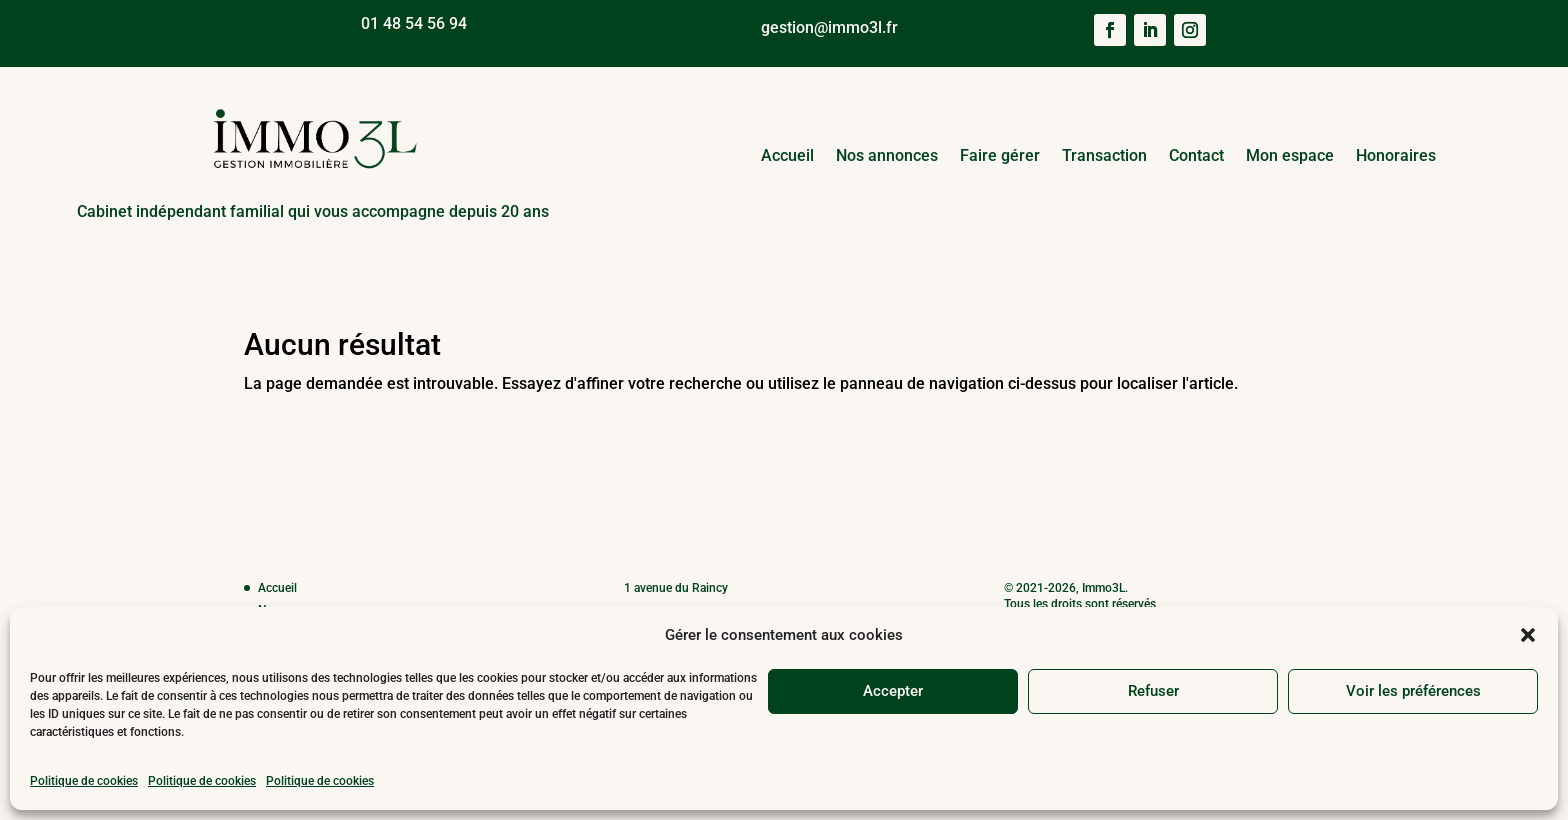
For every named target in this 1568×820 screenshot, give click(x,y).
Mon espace (1290, 155)
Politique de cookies (84, 781)
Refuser (1153, 691)
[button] (1528, 635)
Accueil (787, 155)
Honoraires (1396, 155)
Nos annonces (887, 155)
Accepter (893, 691)
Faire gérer (1000, 155)
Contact (1196, 155)
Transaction (1104, 155)
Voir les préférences (1413, 691)
